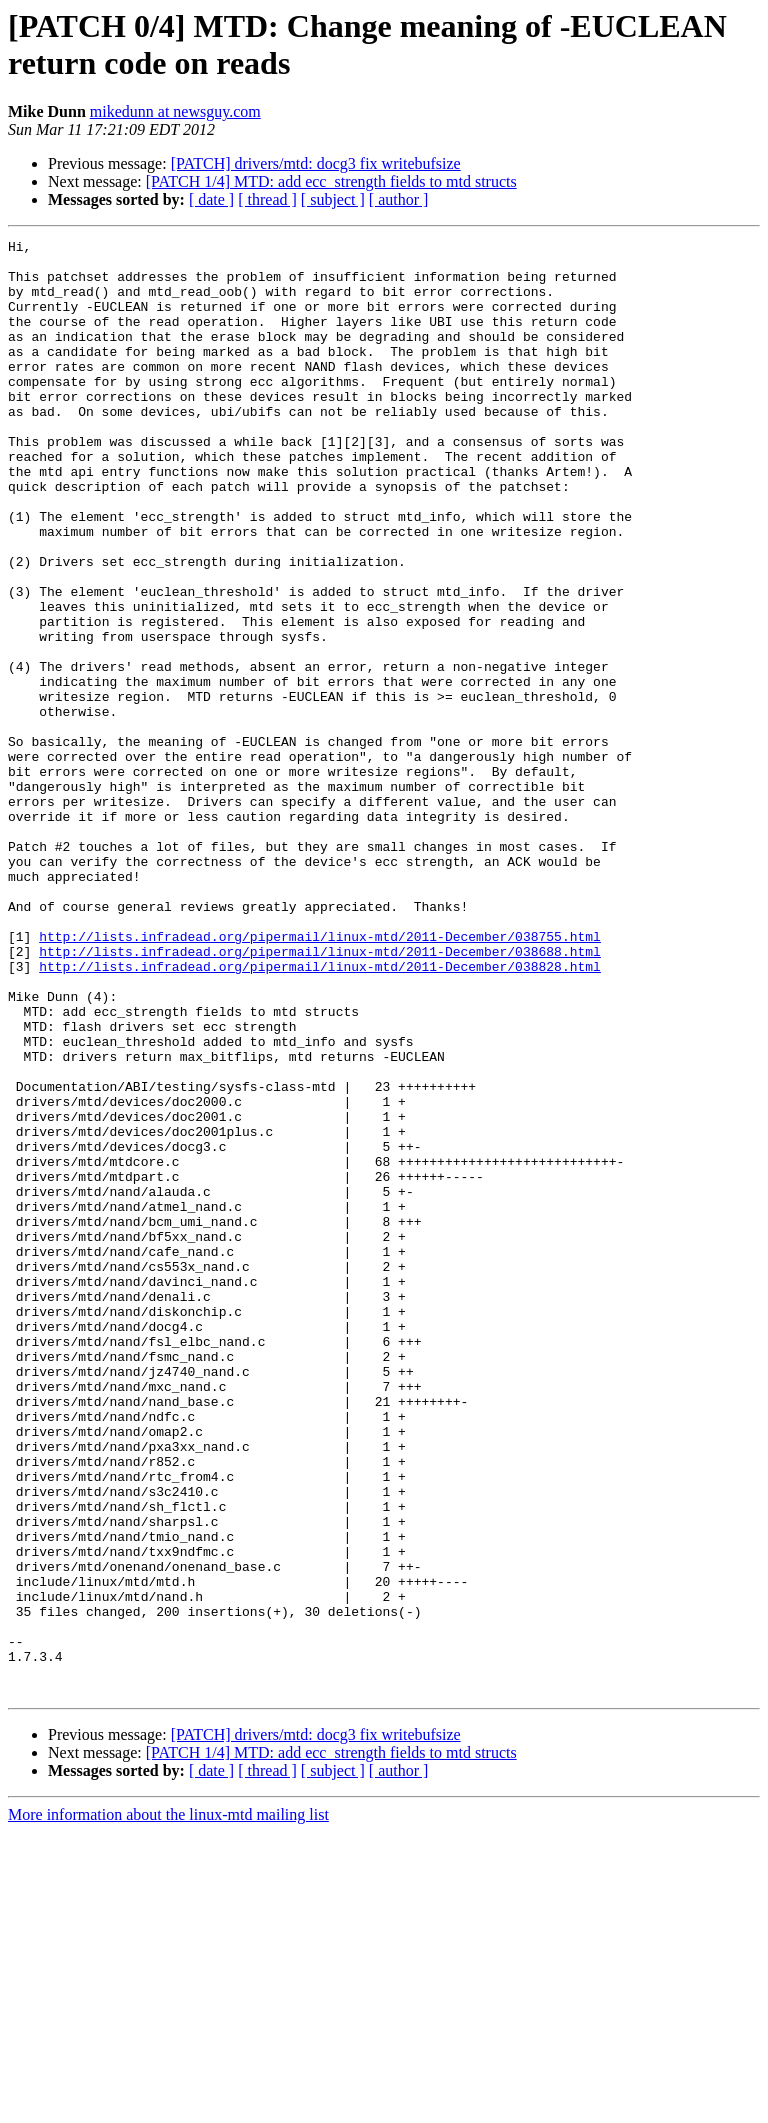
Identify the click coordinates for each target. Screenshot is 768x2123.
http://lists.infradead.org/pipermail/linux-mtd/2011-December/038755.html (320, 1077)
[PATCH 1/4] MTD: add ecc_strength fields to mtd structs (331, 181)
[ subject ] (333, 199)
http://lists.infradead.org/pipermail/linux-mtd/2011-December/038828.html (320, 1113)
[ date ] (211, 199)
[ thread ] (267, 199)
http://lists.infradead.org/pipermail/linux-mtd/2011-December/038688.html (320, 1095)
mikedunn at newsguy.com (175, 111)
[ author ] (399, 199)
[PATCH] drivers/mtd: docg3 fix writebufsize (316, 163)
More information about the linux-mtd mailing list (168, 2105)
